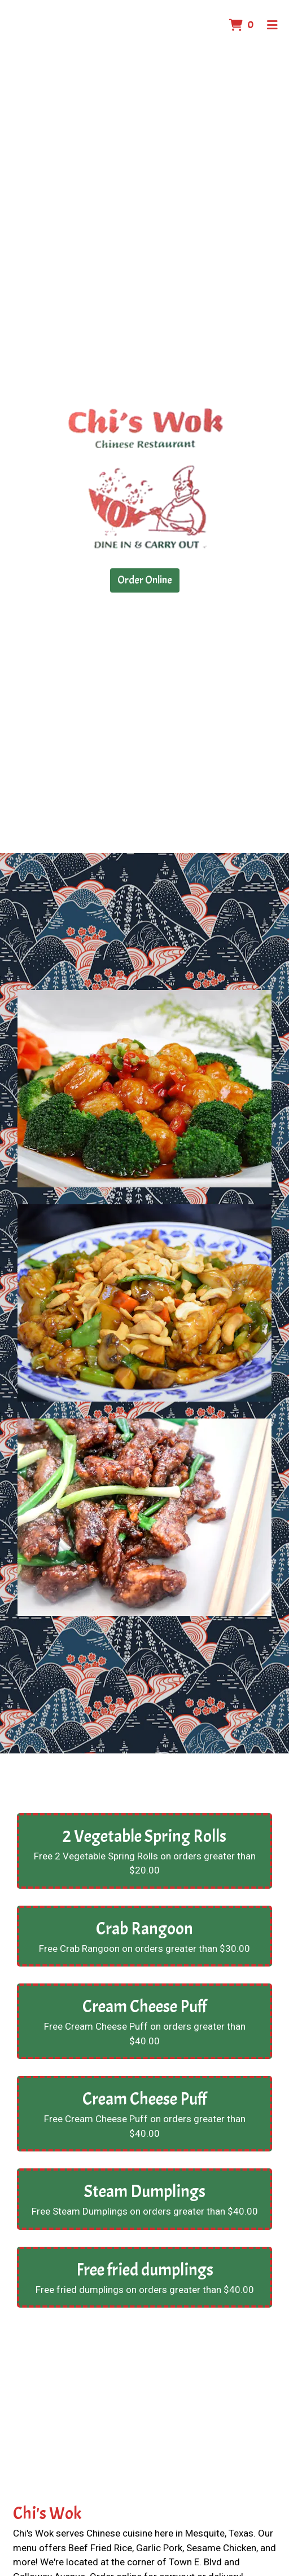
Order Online (144, 580)
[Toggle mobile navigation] (272, 25)
